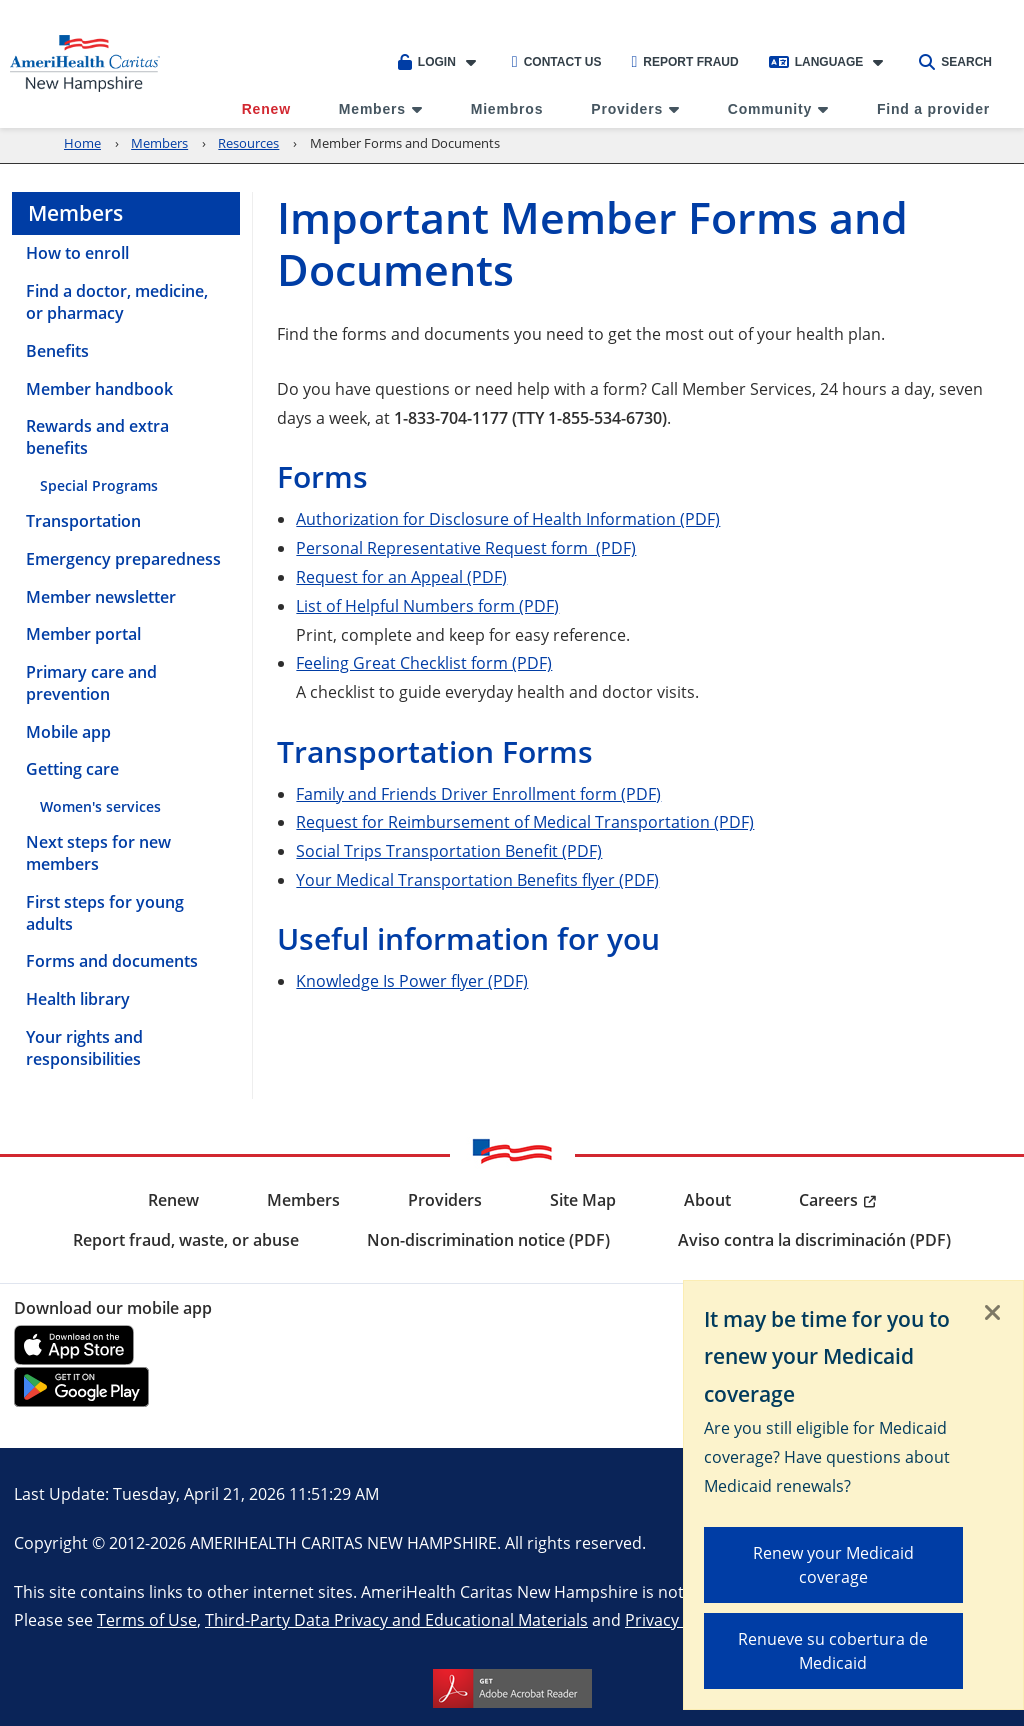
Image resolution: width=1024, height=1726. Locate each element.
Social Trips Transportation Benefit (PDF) (449, 850)
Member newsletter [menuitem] (101, 597)
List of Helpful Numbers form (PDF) (427, 605)
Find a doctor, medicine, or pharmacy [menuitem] (117, 302)
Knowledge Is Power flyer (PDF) (412, 980)
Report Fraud (684, 62)
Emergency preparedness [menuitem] (123, 559)
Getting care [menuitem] (72, 769)
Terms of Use (147, 1619)
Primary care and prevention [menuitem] (91, 683)
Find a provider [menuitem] (933, 109)
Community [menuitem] (770, 109)
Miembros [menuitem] (507, 109)
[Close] (993, 1314)
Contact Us (557, 62)
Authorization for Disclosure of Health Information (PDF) (508, 518)
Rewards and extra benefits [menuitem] (97, 437)
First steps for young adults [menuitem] (105, 913)
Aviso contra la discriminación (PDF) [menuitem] (814, 1240)
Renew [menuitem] (266, 109)
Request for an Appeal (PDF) (401, 576)
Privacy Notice (678, 1619)
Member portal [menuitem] (83, 634)
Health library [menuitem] (78, 999)
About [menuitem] (707, 1200)
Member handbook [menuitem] (99, 389)
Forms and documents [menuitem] (112, 961)
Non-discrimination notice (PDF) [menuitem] (488, 1240)
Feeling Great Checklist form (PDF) (424, 662)
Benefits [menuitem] (57, 351)
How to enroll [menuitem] (77, 253)
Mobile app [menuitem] (68, 732)
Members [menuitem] (372, 109)
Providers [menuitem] (627, 109)
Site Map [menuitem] (583, 1200)
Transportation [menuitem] (83, 521)
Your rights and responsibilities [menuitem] (84, 1048)
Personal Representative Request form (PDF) (466, 547)
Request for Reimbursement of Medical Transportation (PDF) (525, 821)
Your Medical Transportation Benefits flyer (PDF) (477, 879)
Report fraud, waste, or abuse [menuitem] (186, 1240)
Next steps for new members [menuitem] (98, 853)
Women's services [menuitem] (100, 806)
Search (955, 62)
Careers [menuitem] (828, 1200)
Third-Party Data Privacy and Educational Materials (396, 1619)
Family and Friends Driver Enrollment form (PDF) (478, 793)
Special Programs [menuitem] (99, 485)
